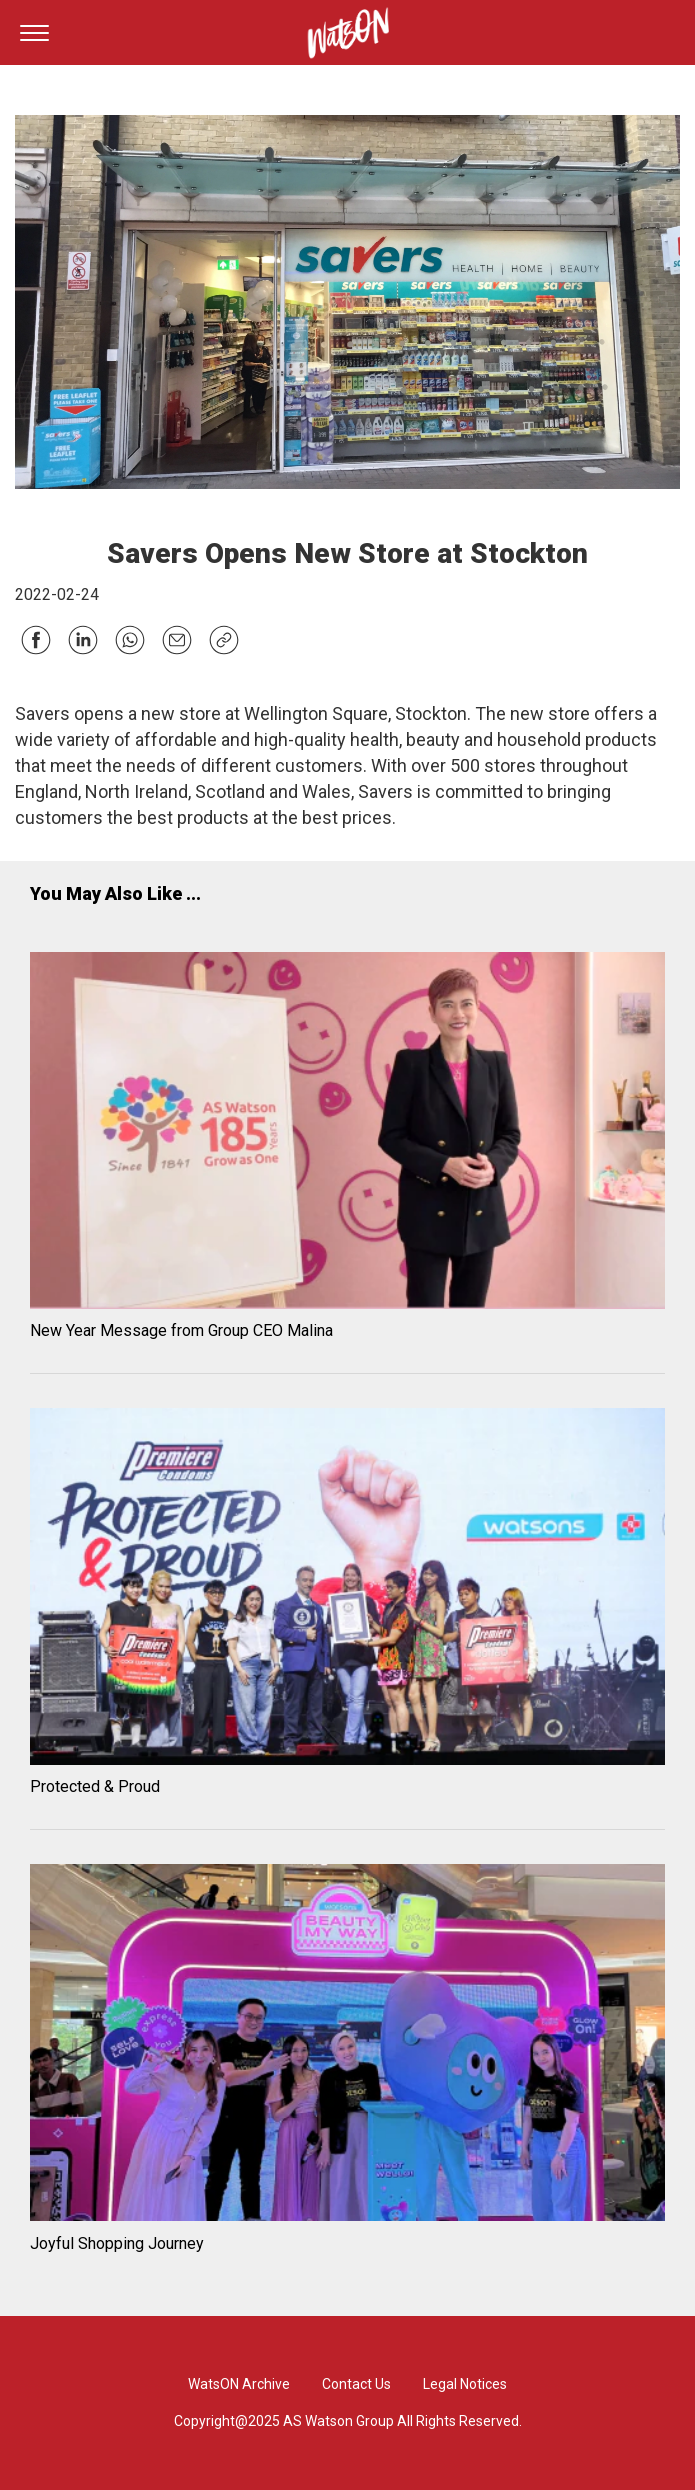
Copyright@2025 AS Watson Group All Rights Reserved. (348, 2421)
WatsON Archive (239, 2384)
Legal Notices (465, 2384)
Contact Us (356, 2384)
